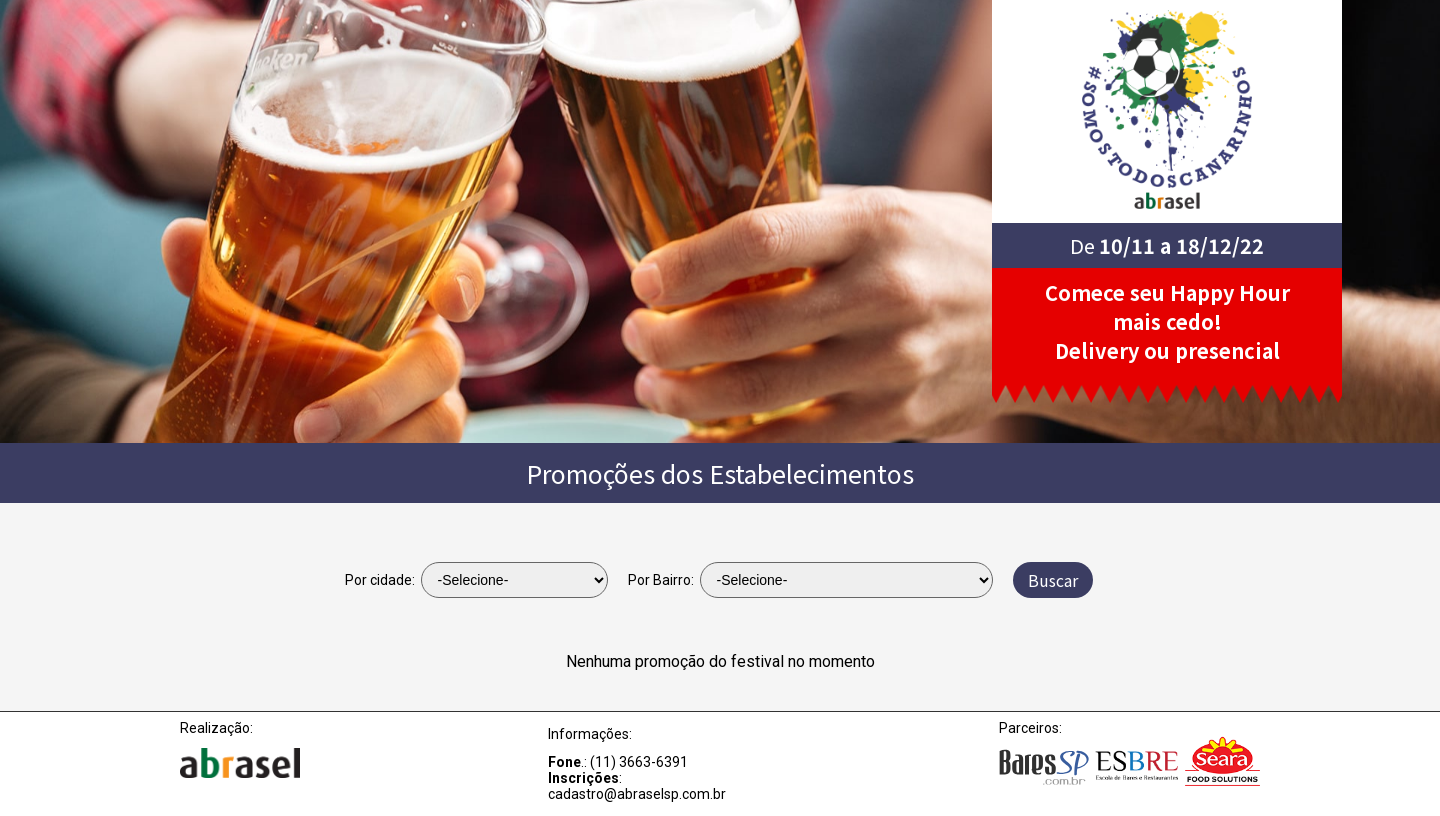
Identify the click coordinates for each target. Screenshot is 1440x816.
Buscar (1053, 580)
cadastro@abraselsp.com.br (637, 794)
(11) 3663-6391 (639, 762)
